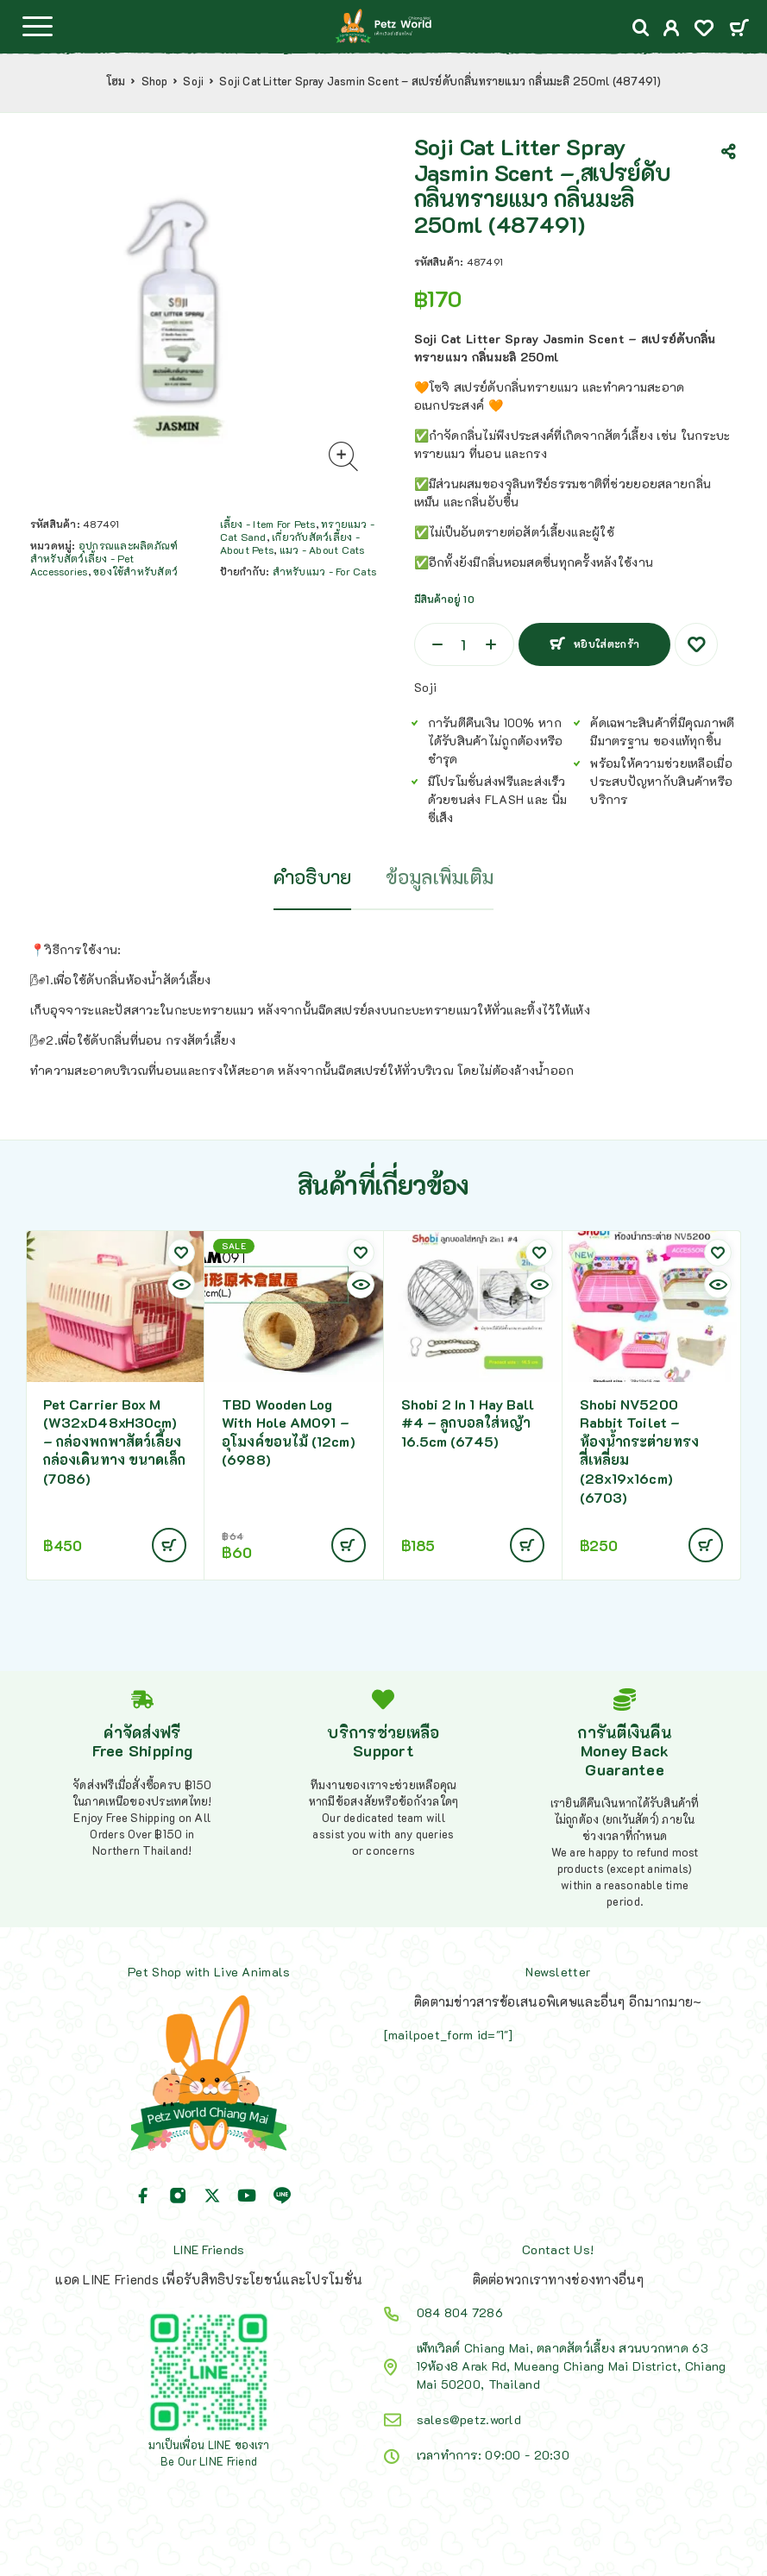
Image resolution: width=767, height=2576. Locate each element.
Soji (193, 81)
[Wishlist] (704, 29)
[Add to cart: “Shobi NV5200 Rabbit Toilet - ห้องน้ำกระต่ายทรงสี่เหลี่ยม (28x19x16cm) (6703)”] (705, 1545)
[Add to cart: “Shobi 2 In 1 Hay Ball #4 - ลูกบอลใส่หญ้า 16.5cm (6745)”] (527, 1545)
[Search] (641, 28)
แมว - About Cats (322, 549)
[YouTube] (246, 2195)
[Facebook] (143, 2195)
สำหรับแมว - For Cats (324, 571)
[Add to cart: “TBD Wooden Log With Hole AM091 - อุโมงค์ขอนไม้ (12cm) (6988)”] (348, 1545)
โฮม (116, 81)
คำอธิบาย (312, 876)
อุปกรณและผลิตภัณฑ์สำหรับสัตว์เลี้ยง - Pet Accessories (104, 558)
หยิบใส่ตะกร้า (607, 643)
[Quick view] (181, 1284)
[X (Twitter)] (212, 2195)
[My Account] (671, 29)
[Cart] (739, 29)
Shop (154, 81)
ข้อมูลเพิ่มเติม (440, 876)
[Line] (282, 2195)
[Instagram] (177, 2195)
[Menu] (37, 26)
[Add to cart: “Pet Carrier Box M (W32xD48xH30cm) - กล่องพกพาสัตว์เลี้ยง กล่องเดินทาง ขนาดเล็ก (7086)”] (169, 1545)
